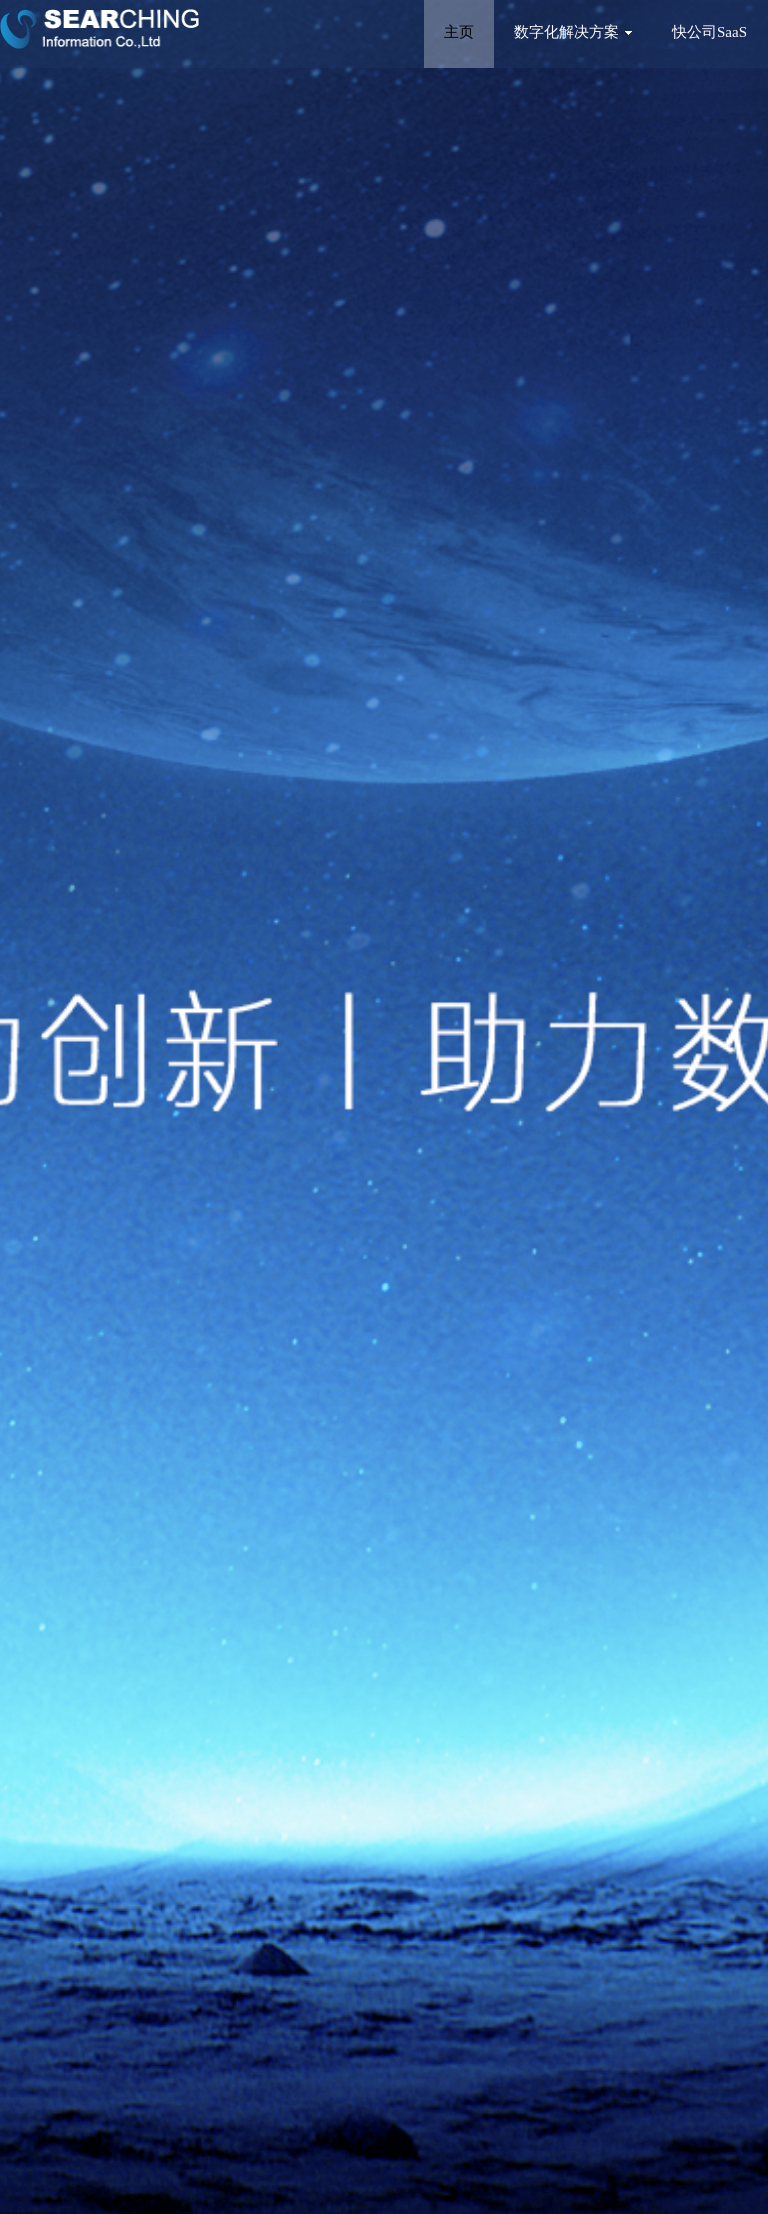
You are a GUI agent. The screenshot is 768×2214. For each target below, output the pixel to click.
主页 (459, 32)
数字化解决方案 (573, 32)
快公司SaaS (709, 32)
